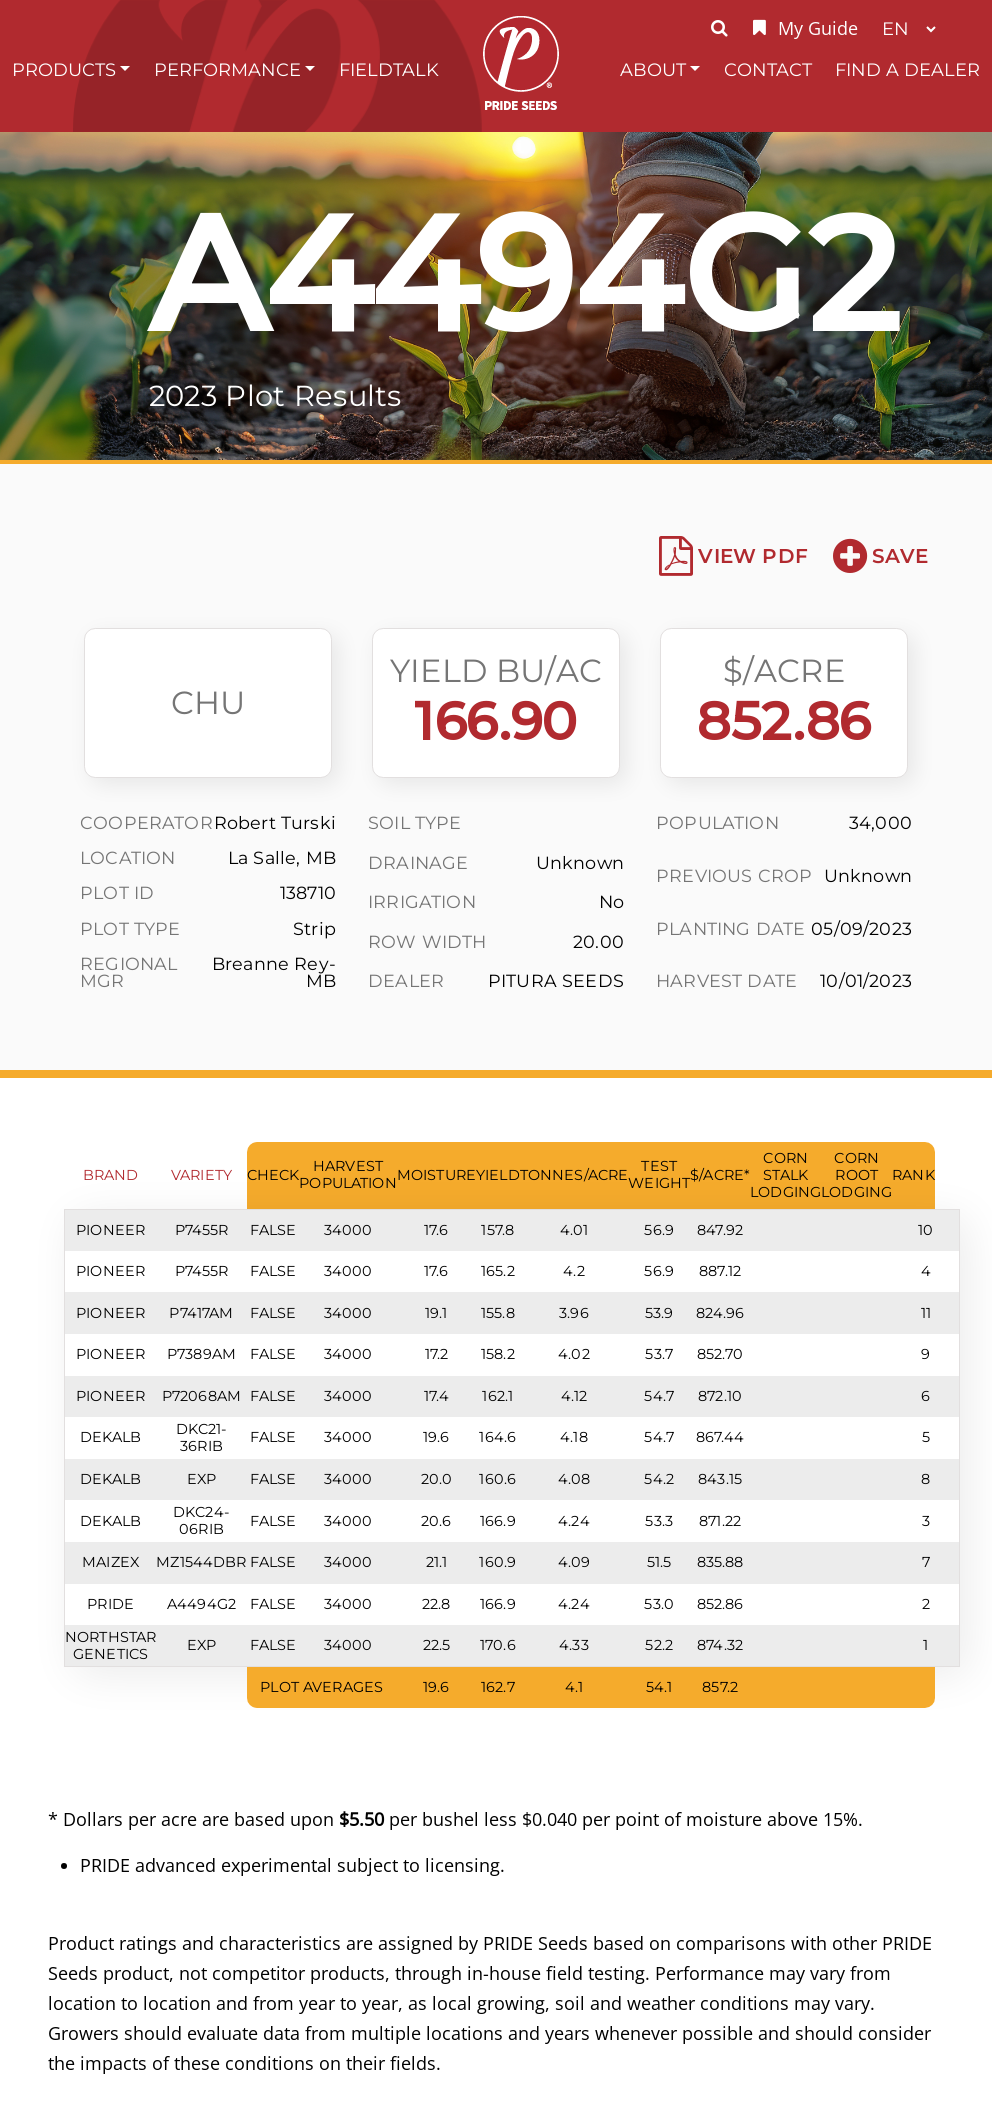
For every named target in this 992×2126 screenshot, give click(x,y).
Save (880, 556)
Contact (768, 69)
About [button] (653, 69)
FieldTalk (389, 69)
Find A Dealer (907, 69)
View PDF (733, 556)
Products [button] (64, 69)
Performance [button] (227, 69)
